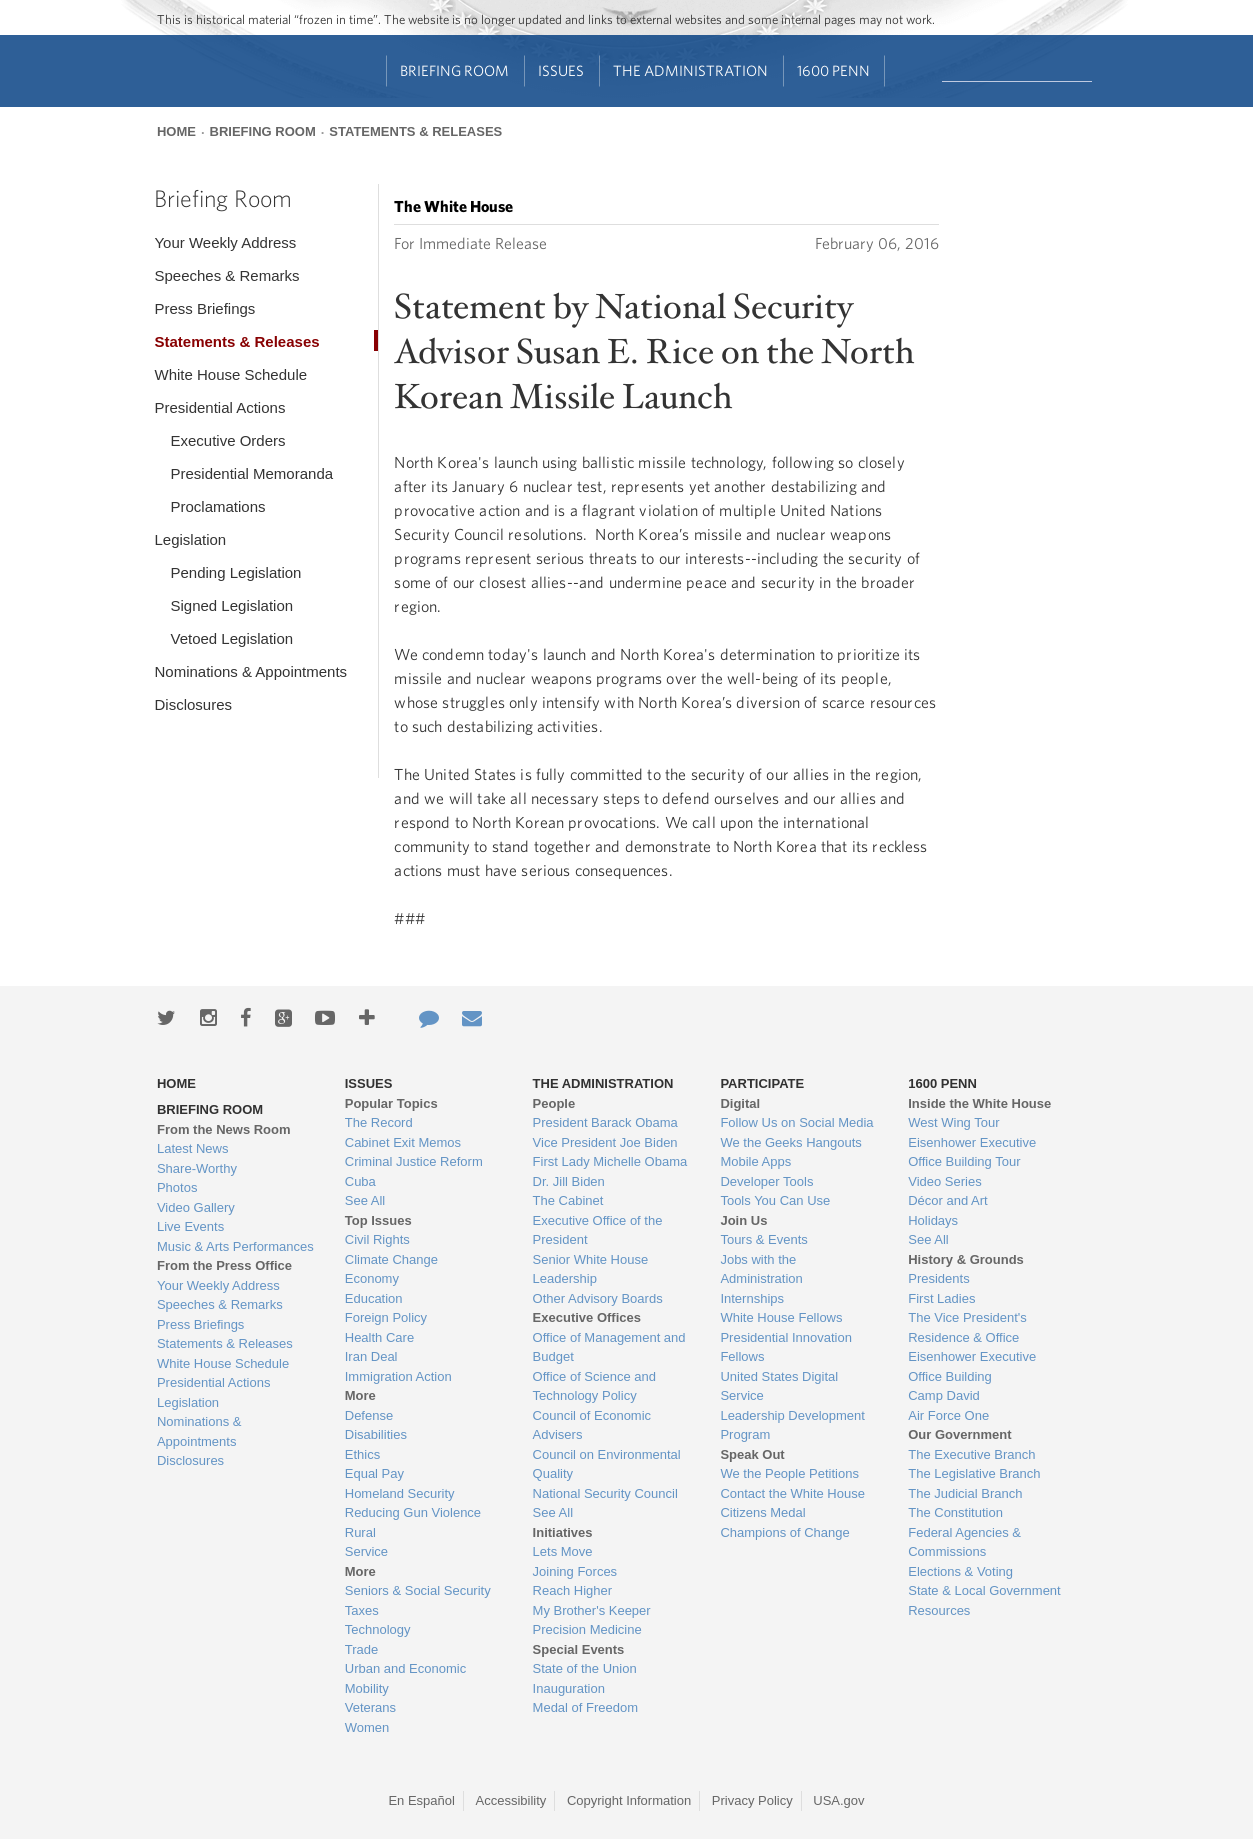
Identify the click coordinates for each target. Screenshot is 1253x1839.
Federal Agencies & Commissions (964, 1542)
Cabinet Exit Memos (403, 1142)
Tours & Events (763, 1239)
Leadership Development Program (792, 1425)
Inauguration (569, 1688)
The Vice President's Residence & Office (967, 1327)
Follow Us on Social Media (796, 1122)
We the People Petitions (789, 1473)
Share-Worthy (197, 1168)
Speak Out (752, 1454)
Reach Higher (573, 1590)
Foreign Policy (386, 1317)
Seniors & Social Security (418, 1590)
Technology (378, 1629)
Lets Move (563, 1551)
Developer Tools (766, 1181)
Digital (740, 1103)
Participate (762, 1083)
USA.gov (838, 1800)
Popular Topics (391, 1103)
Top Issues (378, 1220)
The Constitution (955, 1512)
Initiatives (563, 1532)
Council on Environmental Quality (607, 1464)
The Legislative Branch (974, 1473)
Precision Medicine (587, 1629)
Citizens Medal (762, 1512)
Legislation (190, 539)
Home (176, 131)
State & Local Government (984, 1590)
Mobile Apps (755, 1161)
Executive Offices (587, 1317)
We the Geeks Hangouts (790, 1142)
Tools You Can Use (775, 1200)
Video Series (944, 1181)
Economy (372, 1278)
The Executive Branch (971, 1454)
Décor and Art (948, 1200)
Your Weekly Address (225, 242)
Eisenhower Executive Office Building (972, 1366)
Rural (360, 1532)
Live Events (190, 1226)
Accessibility (511, 1800)
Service (366, 1551)
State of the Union (585, 1668)
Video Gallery (196, 1207)
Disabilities (376, 1434)
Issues (561, 70)
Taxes (362, 1610)
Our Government (959, 1434)
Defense (369, 1415)
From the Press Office (224, 1265)
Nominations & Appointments (250, 671)
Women (367, 1727)
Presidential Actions (219, 407)
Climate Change (391, 1259)
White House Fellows (781, 1317)
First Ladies (941, 1298)
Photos (177, 1187)
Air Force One (948, 1415)
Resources (939, 1610)
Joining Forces (575, 1571)
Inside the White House (979, 1103)
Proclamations (217, 506)
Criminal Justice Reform (414, 1161)
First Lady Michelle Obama (610, 1161)
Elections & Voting (960, 1571)
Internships (752, 1298)
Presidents (938, 1278)
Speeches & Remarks (226, 275)
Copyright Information (629, 1800)
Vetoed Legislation (231, 638)
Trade (361, 1649)
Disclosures (193, 704)
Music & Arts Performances (235, 1246)
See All (365, 1200)
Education (374, 1298)
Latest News (193, 1148)
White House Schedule (230, 374)
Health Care (379, 1337)
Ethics (362, 1454)
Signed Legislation (231, 605)
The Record (379, 1122)
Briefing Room (454, 70)
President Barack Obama (605, 1122)
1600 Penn (833, 70)
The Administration (690, 70)
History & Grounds (966, 1259)
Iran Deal (371, 1356)
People (554, 1103)
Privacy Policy (752, 1800)
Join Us (743, 1220)
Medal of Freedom (586, 1707)
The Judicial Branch (965, 1493)
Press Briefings (204, 308)
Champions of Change (784, 1532)
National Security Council (605, 1493)
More (360, 1395)
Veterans (370, 1707)
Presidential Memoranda (251, 473)
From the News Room (224, 1129)
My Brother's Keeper (592, 1610)
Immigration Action (398, 1376)
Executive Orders (227, 440)
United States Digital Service (779, 1386)
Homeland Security (400, 1493)
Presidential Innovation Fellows (786, 1347)
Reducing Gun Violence (413, 1512)
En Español (421, 1800)
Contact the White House (792, 1493)
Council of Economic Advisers (592, 1425)
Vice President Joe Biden (605, 1142)
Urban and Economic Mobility (405, 1678)
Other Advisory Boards (598, 1298)
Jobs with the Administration (761, 1269)
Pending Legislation (235, 572)
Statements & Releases (415, 131)
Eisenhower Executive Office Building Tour (972, 1152)
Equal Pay (374, 1473)
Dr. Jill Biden (569, 1181)
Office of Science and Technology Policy (594, 1386)
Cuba (360, 1181)
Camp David (944, 1395)
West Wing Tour (953, 1122)
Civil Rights (377, 1239)
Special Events (579, 1649)
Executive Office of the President (598, 1230)
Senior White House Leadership (591, 1269)
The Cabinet (568, 1200)
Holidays (933, 1220)
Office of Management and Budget (609, 1347)
